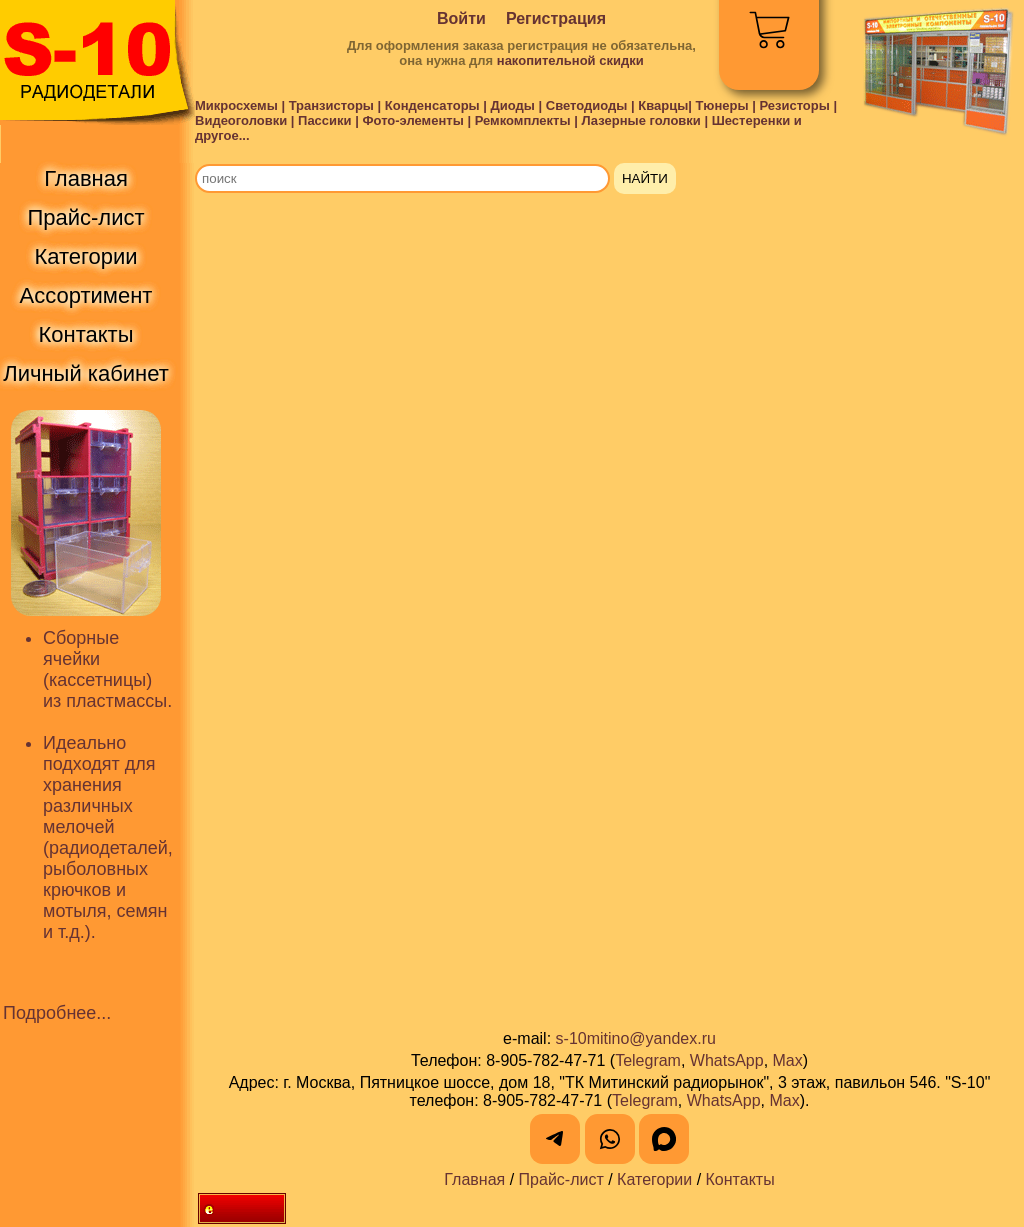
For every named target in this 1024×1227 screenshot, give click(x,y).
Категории (654, 1179)
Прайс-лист (561, 1179)
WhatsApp (727, 1060)
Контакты (740, 1179)
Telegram (648, 1060)
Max (788, 1060)
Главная (474, 1179)
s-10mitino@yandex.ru (636, 1038)
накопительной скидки (570, 60)
